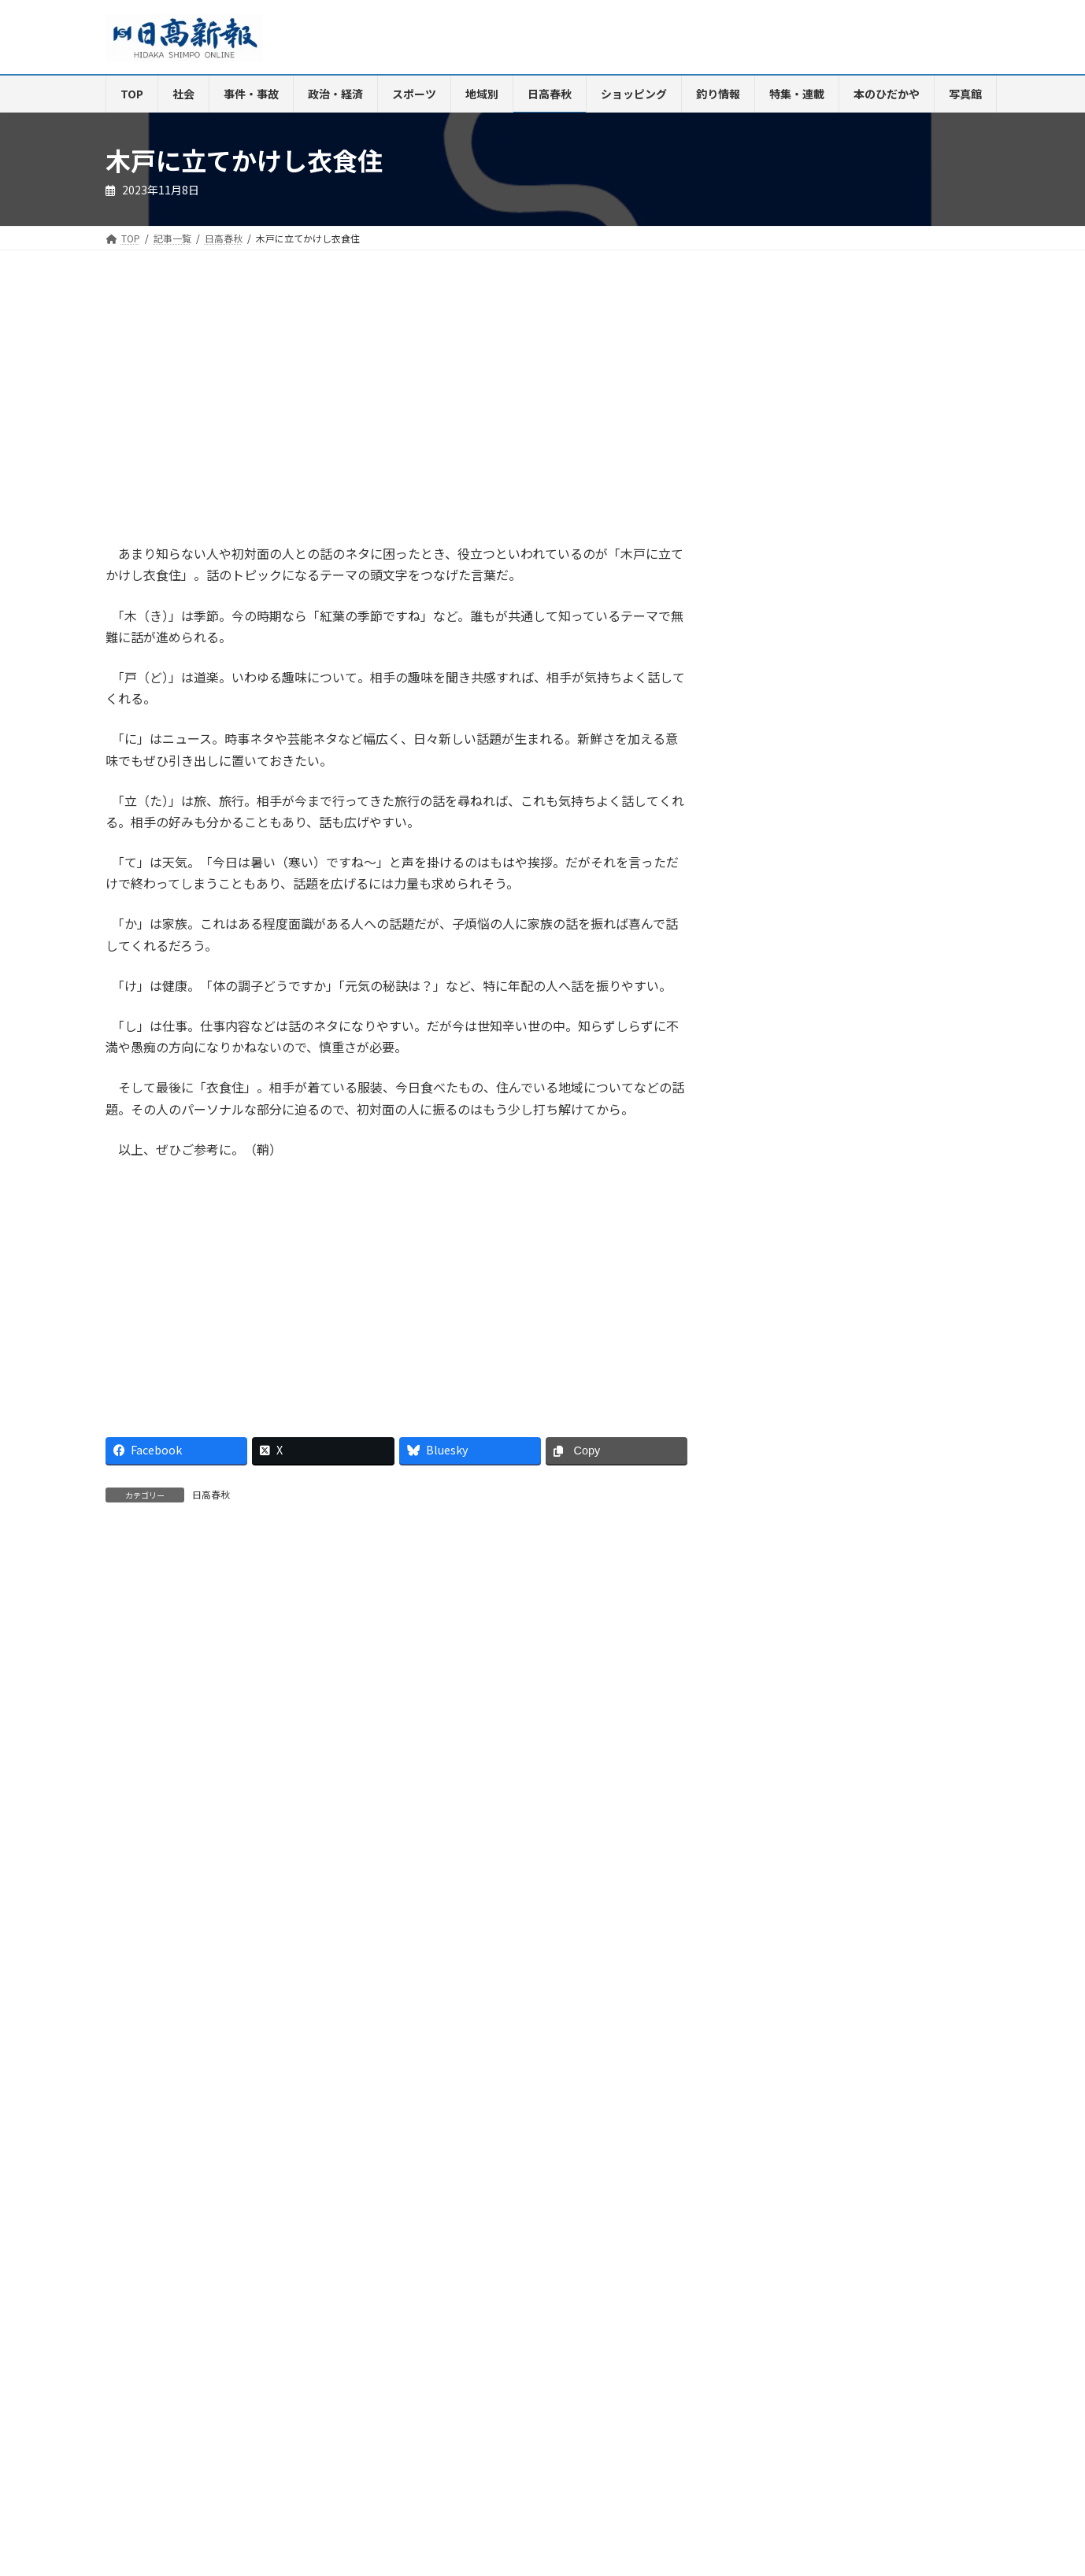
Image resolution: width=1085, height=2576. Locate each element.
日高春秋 (211, 1494)
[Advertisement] (245, 412)
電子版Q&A (359, 2242)
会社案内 (139, 2242)
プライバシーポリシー (864, 2242)
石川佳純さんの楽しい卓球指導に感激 (870, 1427)
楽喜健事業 (519, 2242)
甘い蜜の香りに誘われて (852, 1476)
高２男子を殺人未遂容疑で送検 (870, 1106)
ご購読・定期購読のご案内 (246, 2242)
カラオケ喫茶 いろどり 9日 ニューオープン (873, 1318)
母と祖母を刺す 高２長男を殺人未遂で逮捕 (870, 1013)
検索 (939, 307)
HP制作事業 (439, 2242)
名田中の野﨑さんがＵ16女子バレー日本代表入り (871, 1373)
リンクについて (153, 2252)
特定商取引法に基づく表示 (729, 2242)
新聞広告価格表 (608, 2242)
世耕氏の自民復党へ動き (852, 1062)
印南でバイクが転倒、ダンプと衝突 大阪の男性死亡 (870, 1210)
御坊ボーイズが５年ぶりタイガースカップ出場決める (870, 1264)
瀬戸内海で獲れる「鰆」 (816, 1827)
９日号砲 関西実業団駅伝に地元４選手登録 (870, 1155)
